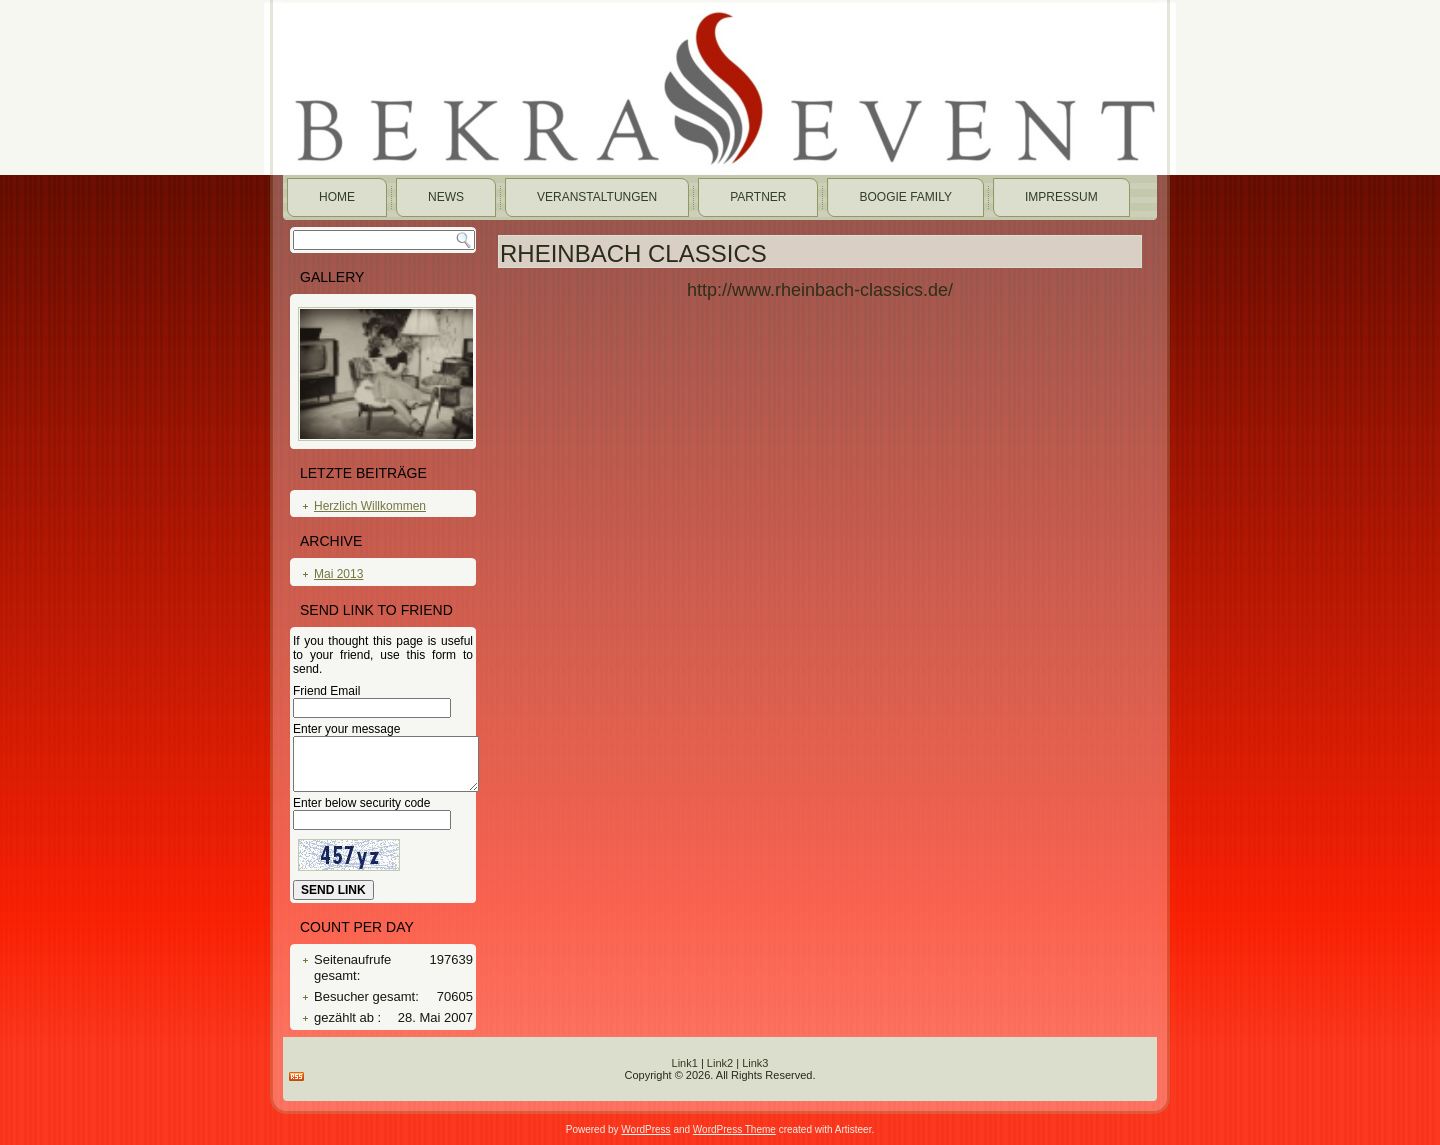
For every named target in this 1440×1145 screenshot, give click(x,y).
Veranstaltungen (597, 197)
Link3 (755, 1063)
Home (337, 197)
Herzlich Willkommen (370, 506)
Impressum (1061, 197)
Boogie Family (905, 197)
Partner (758, 197)
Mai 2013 (338, 574)
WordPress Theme (734, 1129)
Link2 (720, 1063)
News (446, 197)
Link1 (685, 1063)
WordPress (645, 1129)
